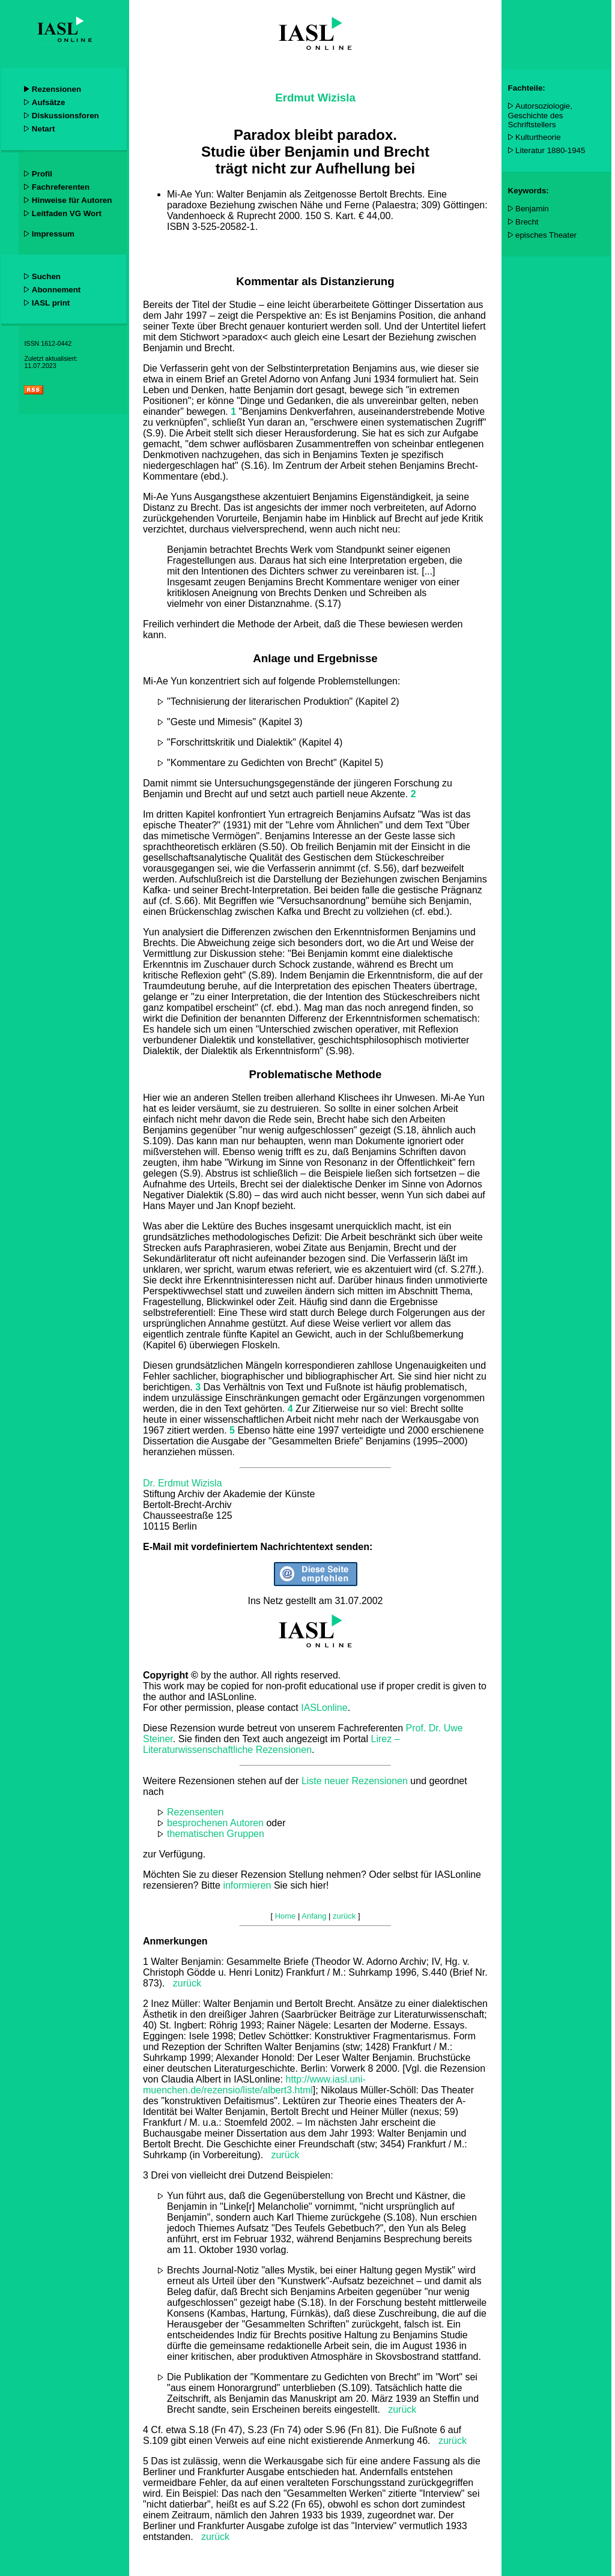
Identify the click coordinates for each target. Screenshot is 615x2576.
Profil (42, 173)
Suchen (46, 276)
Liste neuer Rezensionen (354, 1781)
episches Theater (546, 235)
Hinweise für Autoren (72, 200)
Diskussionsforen (65, 115)
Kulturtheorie (538, 137)
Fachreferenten (60, 187)
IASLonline (324, 1708)
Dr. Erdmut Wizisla (182, 1483)
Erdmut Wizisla (315, 97)
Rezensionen (56, 89)
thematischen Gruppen (215, 1834)
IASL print (51, 302)
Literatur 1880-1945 (550, 150)
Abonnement (56, 289)
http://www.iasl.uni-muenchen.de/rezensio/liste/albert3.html (254, 2084)
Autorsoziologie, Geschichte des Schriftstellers (540, 115)
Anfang (313, 1915)
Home (285, 1915)
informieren (247, 1885)
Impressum (53, 233)
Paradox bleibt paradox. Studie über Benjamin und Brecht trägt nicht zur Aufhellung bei (315, 151)
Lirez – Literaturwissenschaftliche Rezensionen (271, 1744)
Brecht (527, 221)
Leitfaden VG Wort (66, 213)
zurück (187, 1983)
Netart (43, 128)
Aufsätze (48, 102)
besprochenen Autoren (215, 1823)
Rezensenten (195, 1812)
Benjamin (532, 208)
